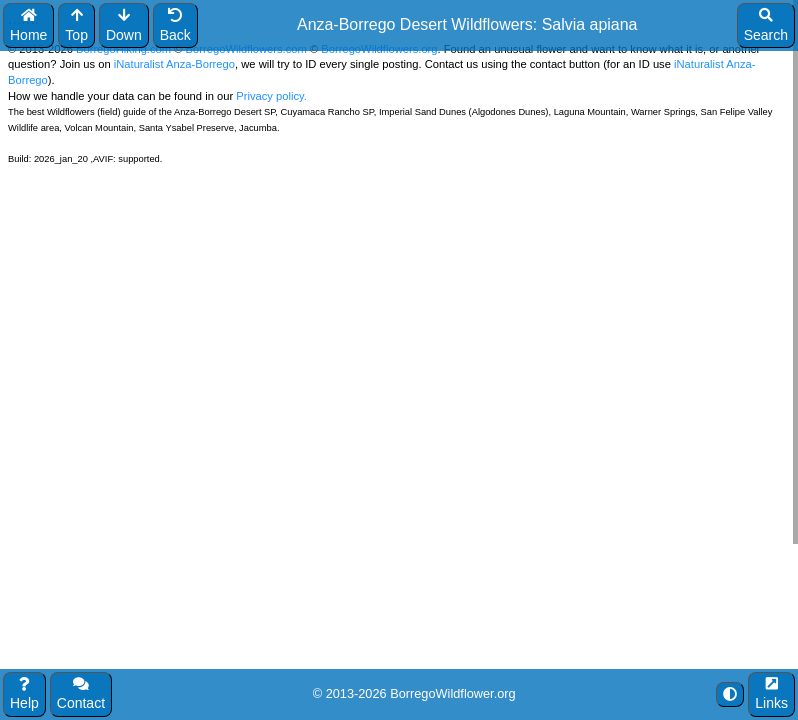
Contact (81, 694)
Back (175, 25)
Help (24, 694)
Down (124, 25)
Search (766, 25)
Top (76, 25)
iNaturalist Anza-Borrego (174, 64)
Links (771, 694)
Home (28, 25)
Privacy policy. (270, 96)
